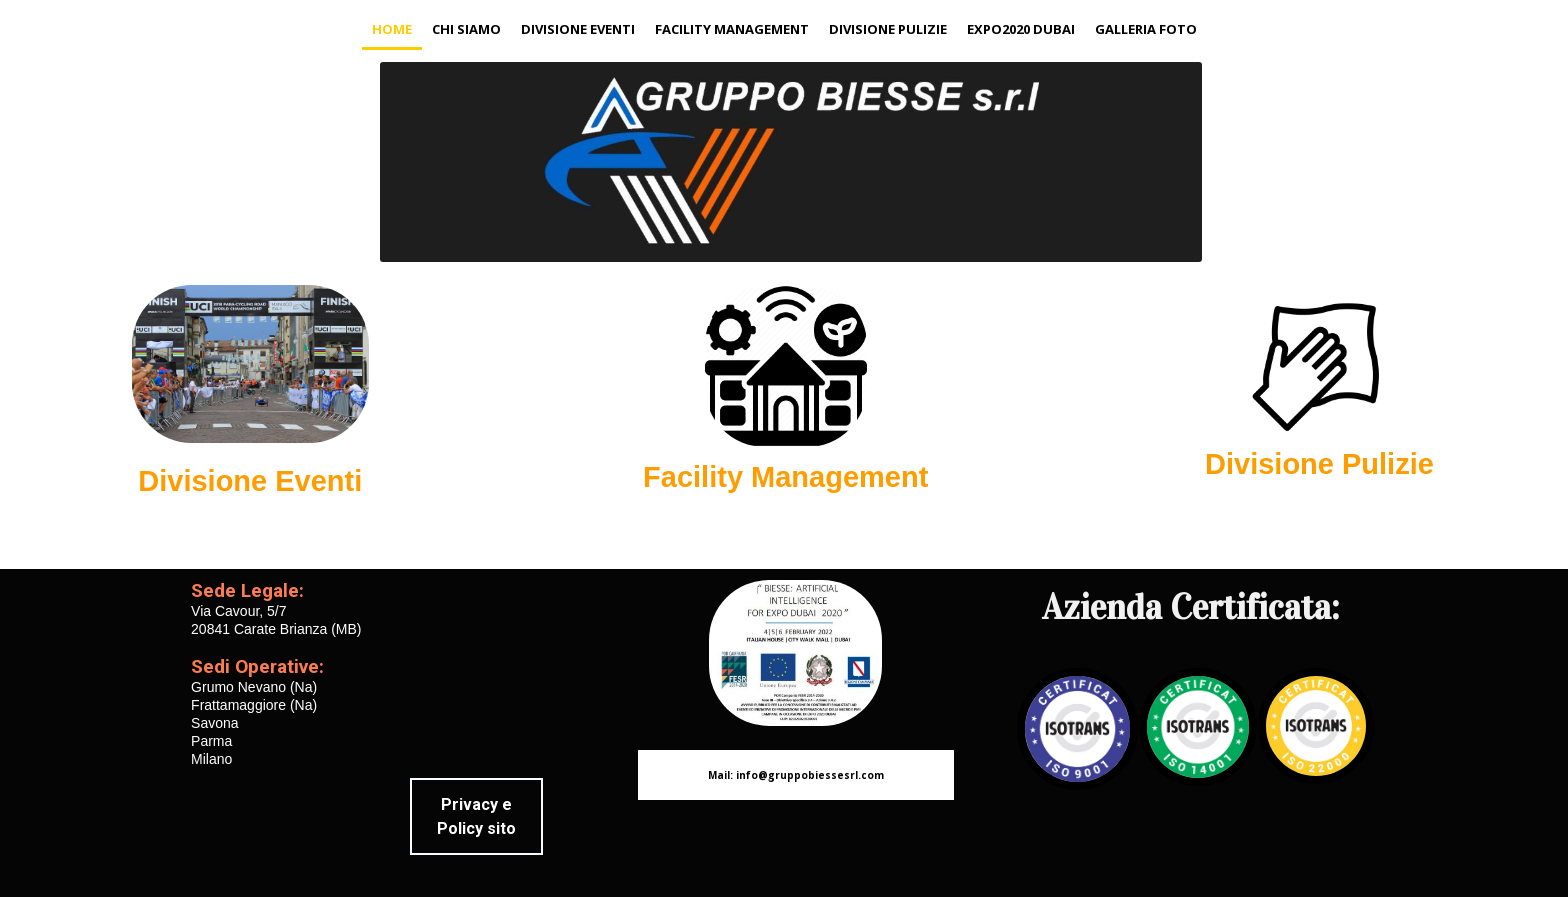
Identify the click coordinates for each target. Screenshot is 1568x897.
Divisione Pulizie (888, 29)
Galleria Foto (1146, 29)
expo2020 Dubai (1021, 29)
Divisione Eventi (578, 29)
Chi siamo (466, 29)
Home (392, 29)
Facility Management (732, 29)
